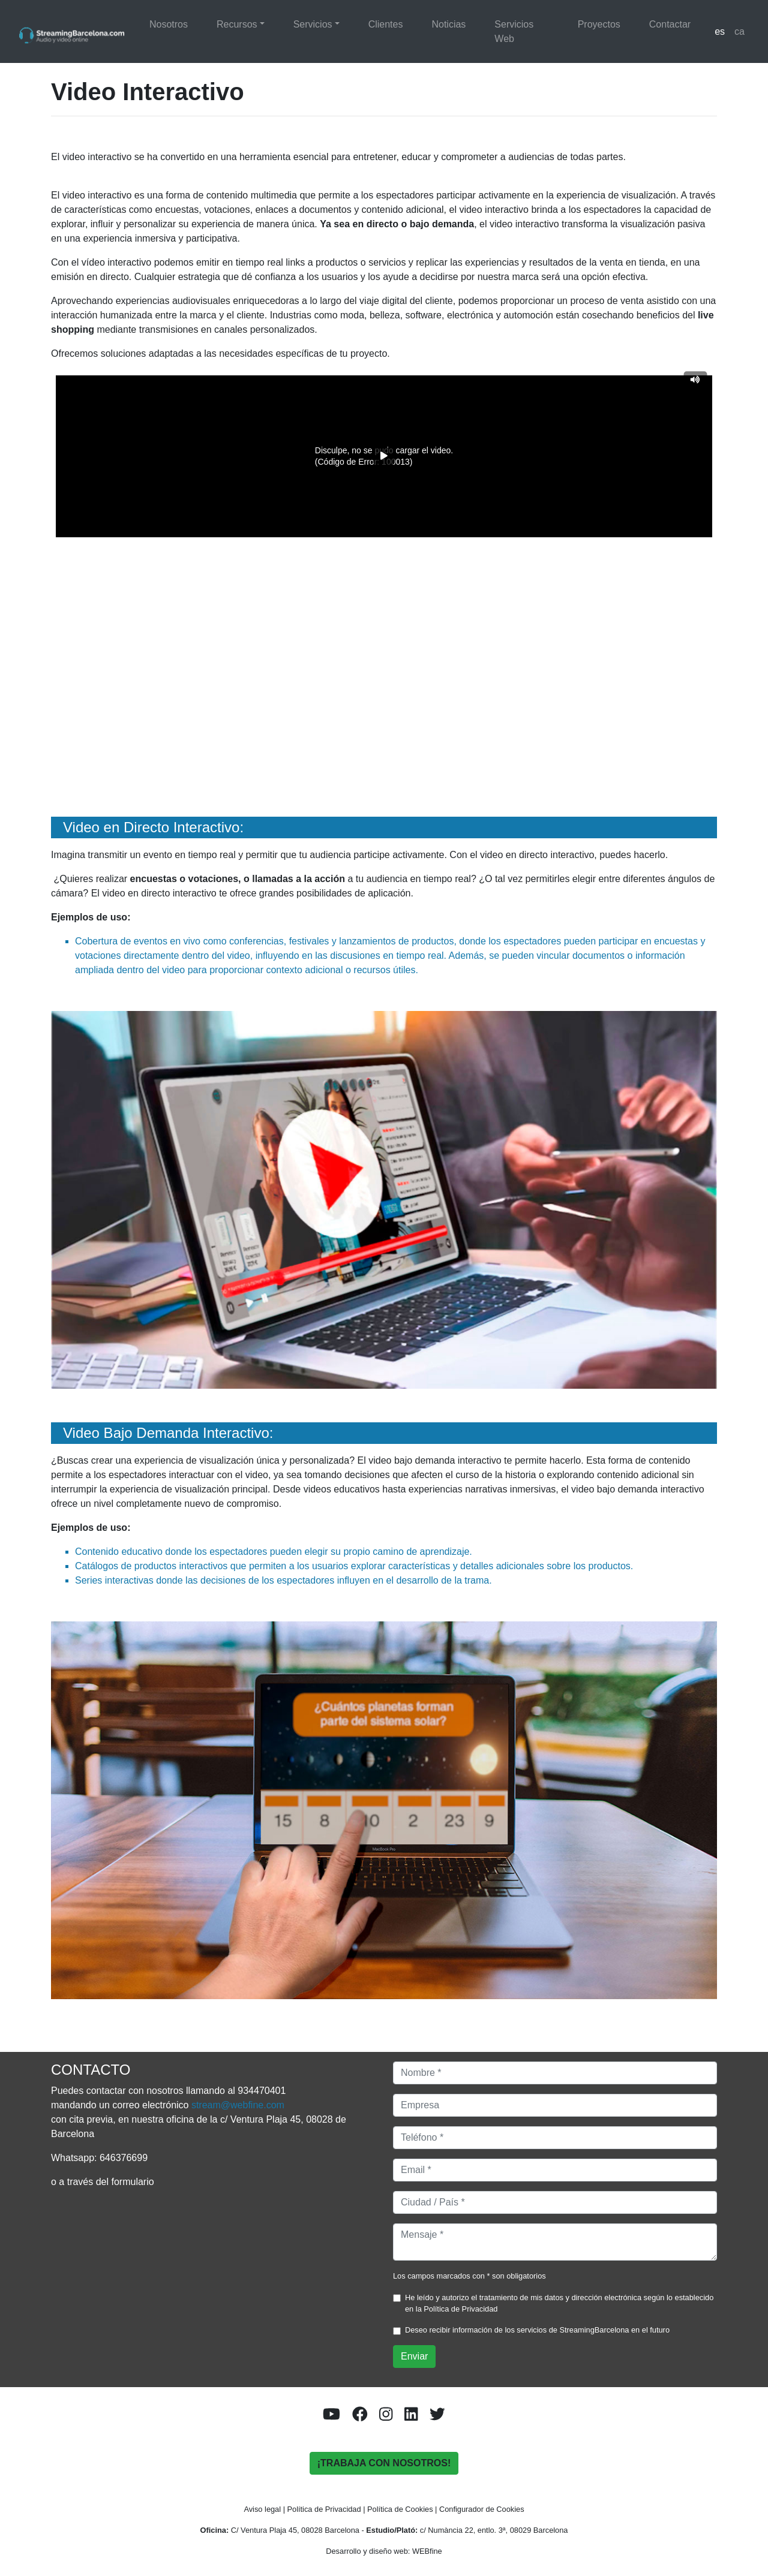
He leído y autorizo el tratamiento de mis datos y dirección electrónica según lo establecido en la (559, 2303)
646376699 (124, 2158)
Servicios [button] (312, 24)
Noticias (448, 24)
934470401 (262, 2091)
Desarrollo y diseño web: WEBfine (384, 2551)
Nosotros (168, 24)
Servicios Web (513, 31)
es (720, 31)
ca (739, 31)
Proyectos (599, 24)
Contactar (670, 24)
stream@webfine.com (237, 2105)
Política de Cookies (400, 2509)
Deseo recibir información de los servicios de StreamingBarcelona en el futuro (537, 2329)
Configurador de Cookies (481, 2509)
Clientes (385, 24)
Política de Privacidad (460, 2308)
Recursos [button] (237, 24)
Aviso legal (262, 2509)
